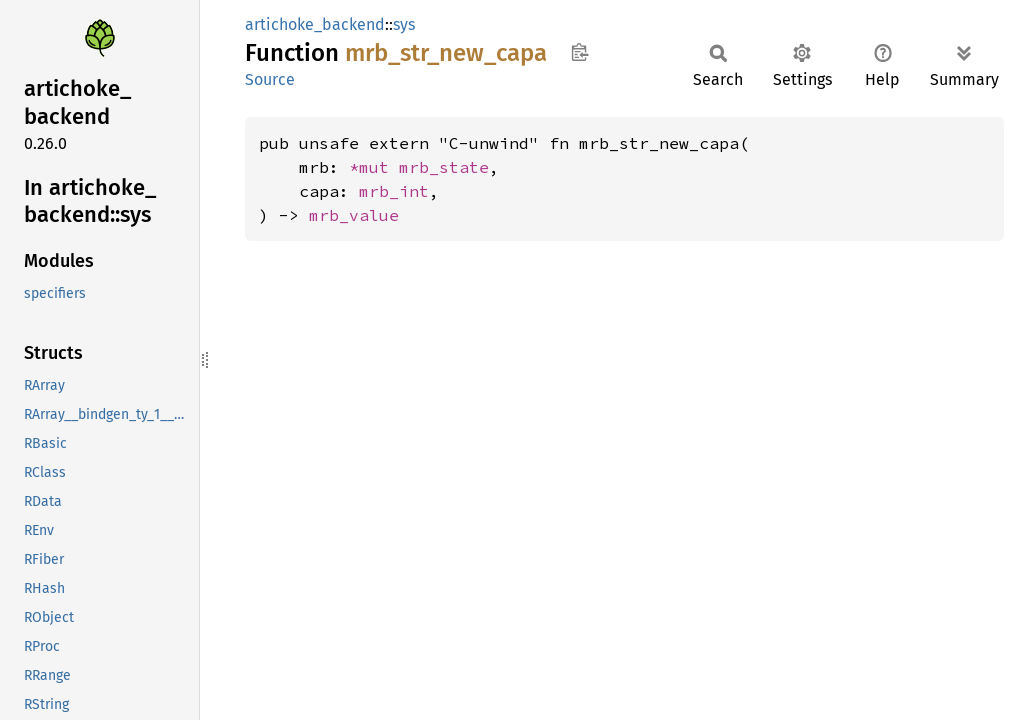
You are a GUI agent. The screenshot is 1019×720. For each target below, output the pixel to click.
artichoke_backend (315, 24)
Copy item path (579, 52)
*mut (374, 167)
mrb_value (354, 215)
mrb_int (394, 191)
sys (404, 24)
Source (270, 79)
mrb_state (444, 167)
